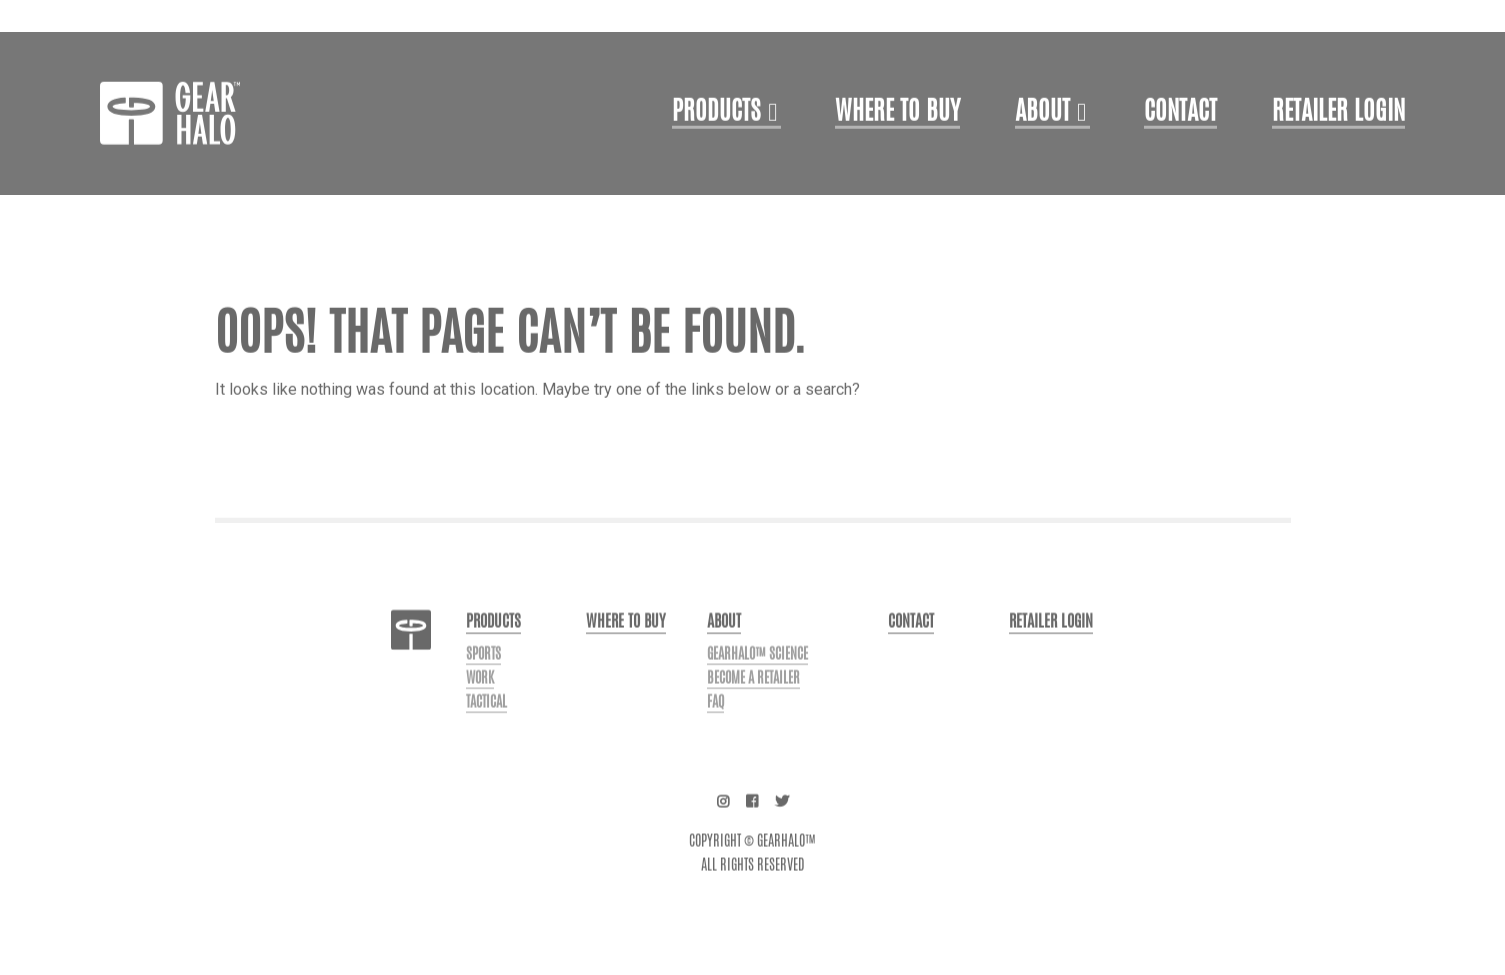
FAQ (715, 729)
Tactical (486, 729)
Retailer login (1338, 140)
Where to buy (626, 648)
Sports (483, 681)
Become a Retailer (753, 705)
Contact (1180, 140)
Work (480, 705)
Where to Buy (897, 140)
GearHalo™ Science (757, 681)
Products (716, 140)
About (1042, 140)
